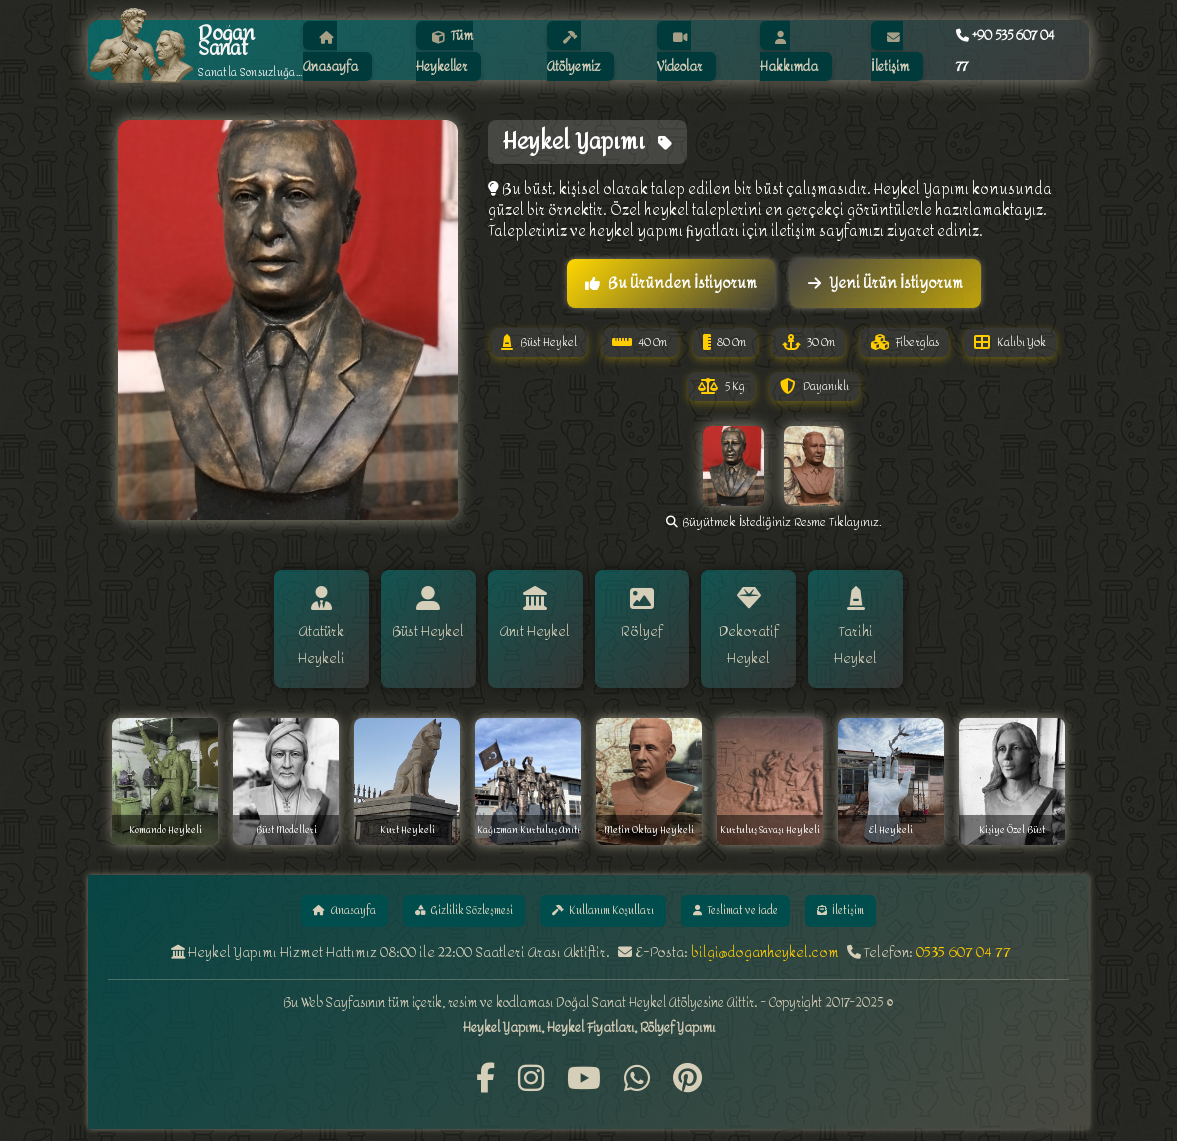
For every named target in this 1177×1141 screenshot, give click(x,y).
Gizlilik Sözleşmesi (447, 900)
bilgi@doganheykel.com (765, 944)
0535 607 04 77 (963, 944)
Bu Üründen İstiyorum (671, 283)
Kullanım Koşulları (604, 900)
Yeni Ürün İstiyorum (885, 283)
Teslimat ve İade (755, 900)
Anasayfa (313, 900)
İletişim (874, 900)
